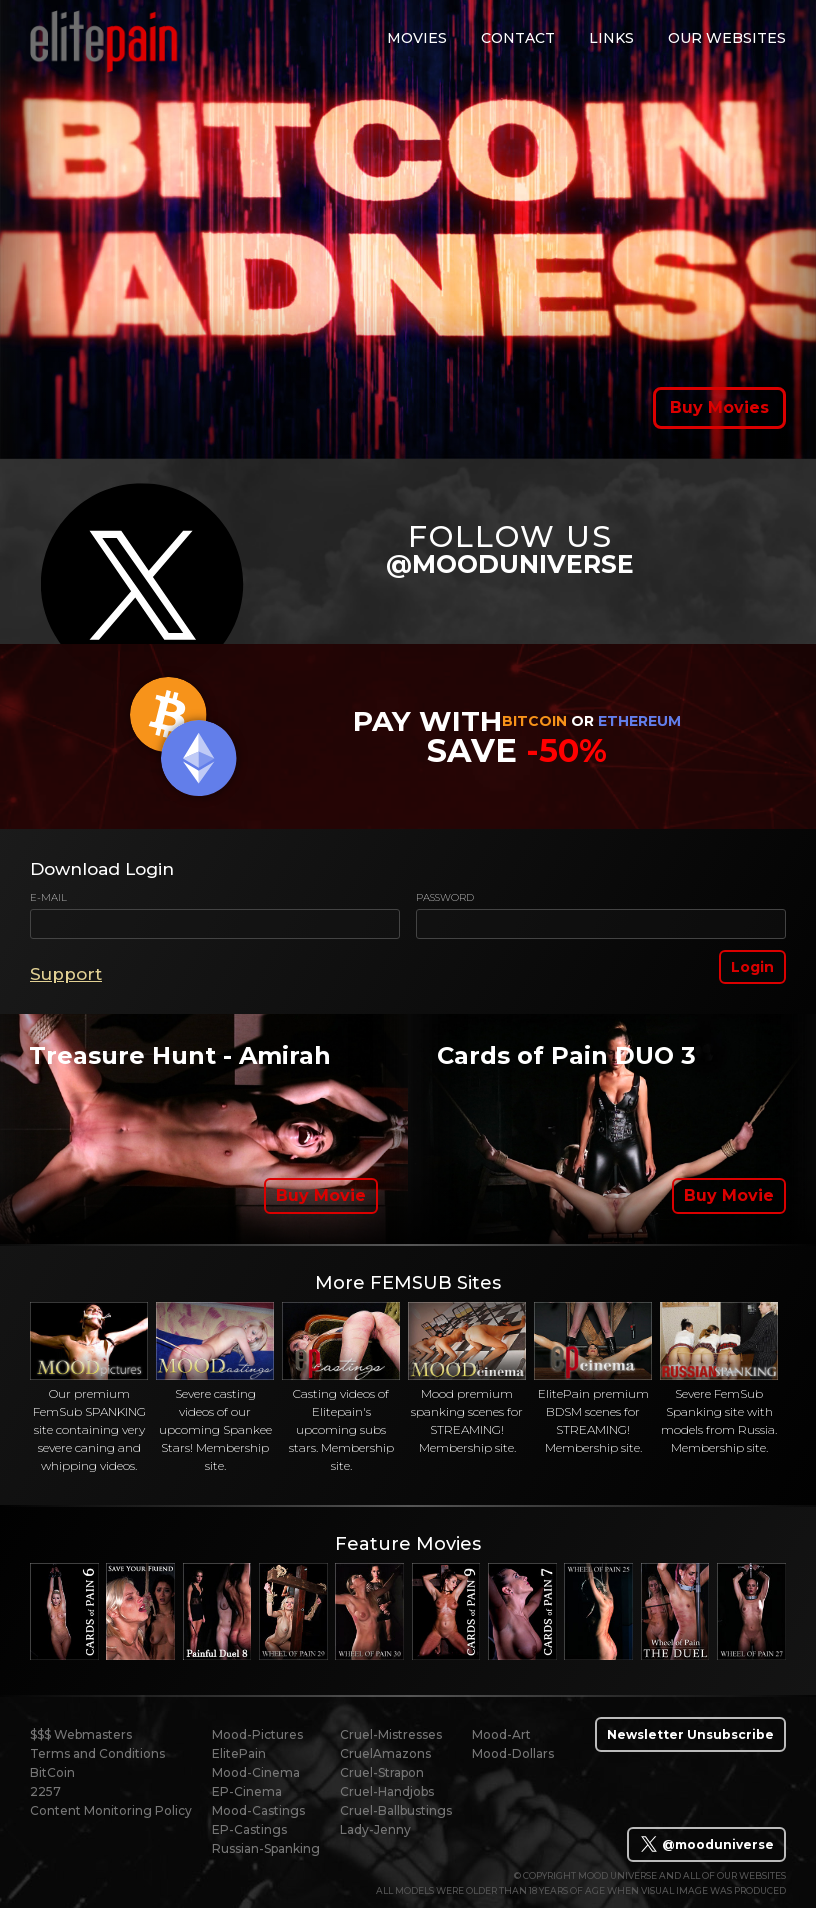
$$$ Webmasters (81, 1734)
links (611, 38)
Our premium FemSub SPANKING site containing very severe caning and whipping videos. (89, 1388)
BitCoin (52, 1772)
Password (445, 897)
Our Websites (727, 38)
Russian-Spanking (266, 1848)
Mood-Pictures (257, 1734)
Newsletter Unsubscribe (690, 1734)
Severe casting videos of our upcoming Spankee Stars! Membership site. (215, 1388)
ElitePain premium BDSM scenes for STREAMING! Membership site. (593, 1379)
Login (752, 967)
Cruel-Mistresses (391, 1734)
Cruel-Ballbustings (396, 1810)
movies (417, 38)
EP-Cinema (247, 1791)
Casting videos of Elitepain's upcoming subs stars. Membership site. (341, 1388)
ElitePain (239, 1753)
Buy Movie (321, 1195)
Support (66, 974)
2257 (45, 1791)
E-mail (48, 897)
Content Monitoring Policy (111, 1810)
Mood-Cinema (256, 1772)
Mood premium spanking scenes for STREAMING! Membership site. (467, 1379)
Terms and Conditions (97, 1753)
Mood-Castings (258, 1810)
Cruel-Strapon (382, 1772)
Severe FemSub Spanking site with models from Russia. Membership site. (719, 1379)
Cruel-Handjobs (387, 1791)
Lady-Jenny (375, 1829)
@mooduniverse (706, 1844)
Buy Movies (719, 407)
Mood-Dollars (513, 1753)
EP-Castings (249, 1829)
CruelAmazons (385, 1753)
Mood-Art (501, 1734)
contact (518, 38)
